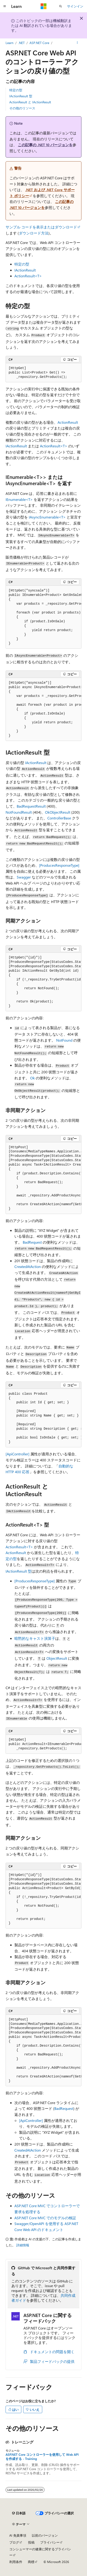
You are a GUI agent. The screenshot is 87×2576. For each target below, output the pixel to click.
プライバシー (50, 2542)
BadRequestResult (31, 806)
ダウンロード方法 (33, 233)
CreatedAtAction (27, 1266)
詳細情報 (22, 2245)
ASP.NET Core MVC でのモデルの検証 (45, 2217)
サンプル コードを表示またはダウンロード (41, 226)
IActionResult (25, 270)
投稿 (31, 2542)
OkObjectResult (57, 812)
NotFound (64, 1040)
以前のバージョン (45, 2535)
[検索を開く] (60, 6)
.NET (21, 43)
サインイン (75, 6)
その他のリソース (22, 108)
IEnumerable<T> (19, 499)
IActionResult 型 (20, 96)
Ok (32, 1077)
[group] (43, 617)
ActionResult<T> (28, 275)
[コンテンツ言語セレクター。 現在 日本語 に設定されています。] (18, 2513)
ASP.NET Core (39, 43)
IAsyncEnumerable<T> (47, 517)
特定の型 (15, 90)
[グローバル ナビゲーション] (4, 6)
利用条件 (15, 2562)
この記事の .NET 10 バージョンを (45, 144)
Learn (9, 43)
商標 (31, 2562)
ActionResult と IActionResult (30, 102)
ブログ (14, 2542)
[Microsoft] (44, 6)
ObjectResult (56, 1658)
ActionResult (68, 422)
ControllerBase (59, 817)
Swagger (24, 877)
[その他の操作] (77, 43)
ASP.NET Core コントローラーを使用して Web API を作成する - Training (42, 2457)
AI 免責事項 (17, 2535)
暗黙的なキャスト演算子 (34, 1638)
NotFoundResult (19, 812)
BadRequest (32, 1242)
